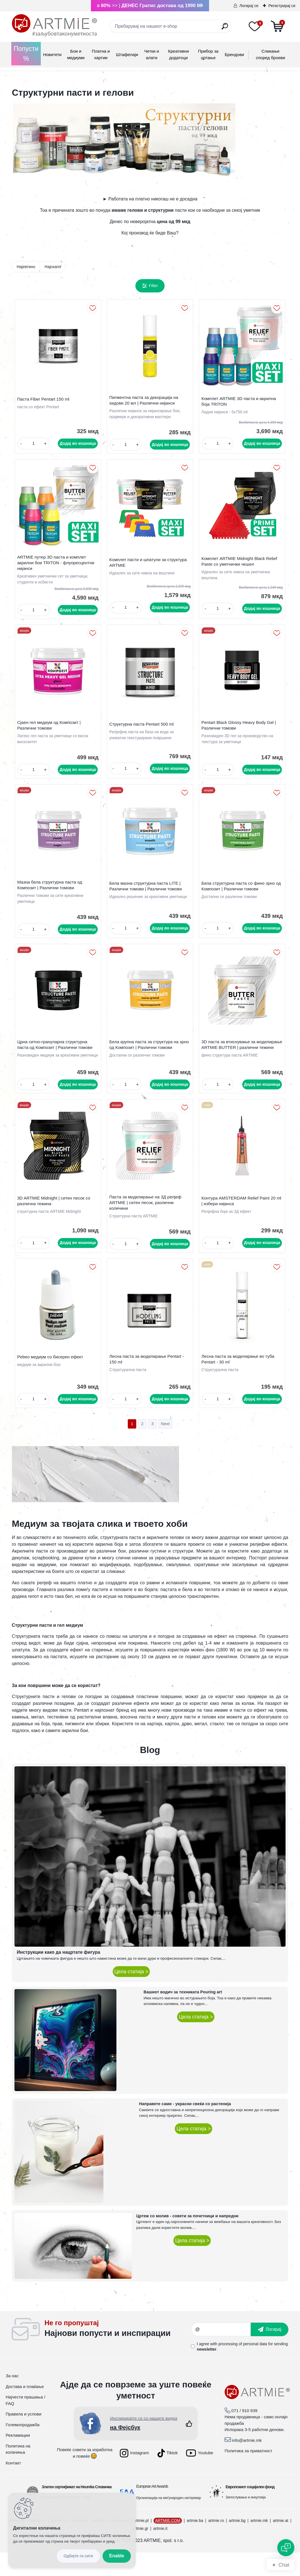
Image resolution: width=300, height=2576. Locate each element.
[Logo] (54, 25)
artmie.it (160, 2552)
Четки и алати (151, 54)
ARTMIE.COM (167, 2544)
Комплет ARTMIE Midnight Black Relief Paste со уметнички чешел (240, 565)
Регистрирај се (281, 5)
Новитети (52, 54)
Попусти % (26, 53)
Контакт (13, 2486)
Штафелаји (127, 54)
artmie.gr (140, 2552)
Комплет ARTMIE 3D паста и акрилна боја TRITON (240, 402)
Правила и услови (23, 2437)
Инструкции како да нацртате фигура (58, 1975)
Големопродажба (22, 2448)
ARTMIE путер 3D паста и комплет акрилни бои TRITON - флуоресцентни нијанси (56, 567)
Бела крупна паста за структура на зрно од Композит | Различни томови (147, 1058)
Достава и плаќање (25, 2410)
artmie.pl (141, 2544)
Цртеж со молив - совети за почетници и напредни (187, 2239)
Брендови (234, 54)
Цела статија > (131, 1995)
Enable (116, 2555)
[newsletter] (269, 2352)
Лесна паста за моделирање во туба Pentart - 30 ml (239, 1381)
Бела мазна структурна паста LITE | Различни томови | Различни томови (147, 895)
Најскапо (52, 266)
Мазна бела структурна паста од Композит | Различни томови (50, 894)
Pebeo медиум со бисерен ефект (51, 1379)
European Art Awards (152, 2509)
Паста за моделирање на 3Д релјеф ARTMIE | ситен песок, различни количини (147, 1222)
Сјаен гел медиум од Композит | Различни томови (50, 732)
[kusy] (34, 445)
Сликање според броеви (270, 54)
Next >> (165, 1447)
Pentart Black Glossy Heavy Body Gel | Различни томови (240, 732)
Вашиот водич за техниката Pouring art (183, 2015)
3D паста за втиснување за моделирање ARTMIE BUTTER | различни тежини (235, 1060)
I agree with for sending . (242, 2370)
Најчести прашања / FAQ (25, 2423)
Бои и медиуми (75, 54)
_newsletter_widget (117, 2353)
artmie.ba (195, 2544)
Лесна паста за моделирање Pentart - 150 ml (148, 1381)
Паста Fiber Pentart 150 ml (44, 400)
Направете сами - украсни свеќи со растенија (185, 2127)
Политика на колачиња (18, 2472)
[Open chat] (285, 2547)
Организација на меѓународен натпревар (168, 2521)
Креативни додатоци (178, 54)
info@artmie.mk (247, 2463)
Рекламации (18, 2458)
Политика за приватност (249, 2474)
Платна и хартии (101, 54)
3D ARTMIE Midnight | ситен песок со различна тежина (55, 1220)
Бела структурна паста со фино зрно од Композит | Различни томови (239, 895)
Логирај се (248, 5)
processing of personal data (242, 2367)
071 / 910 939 (244, 2434)
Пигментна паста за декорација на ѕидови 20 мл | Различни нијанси (145, 401)
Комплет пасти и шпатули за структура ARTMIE (149, 566)
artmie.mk (259, 2544)
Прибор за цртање (208, 54)
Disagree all (78, 2556)
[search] (225, 28)
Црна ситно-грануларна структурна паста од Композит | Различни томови (56, 1057)
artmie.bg (237, 2544)
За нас (12, 2399)
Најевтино (26, 266)
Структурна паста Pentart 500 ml (143, 730)
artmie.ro (216, 2544)
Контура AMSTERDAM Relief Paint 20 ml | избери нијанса (240, 1220)
